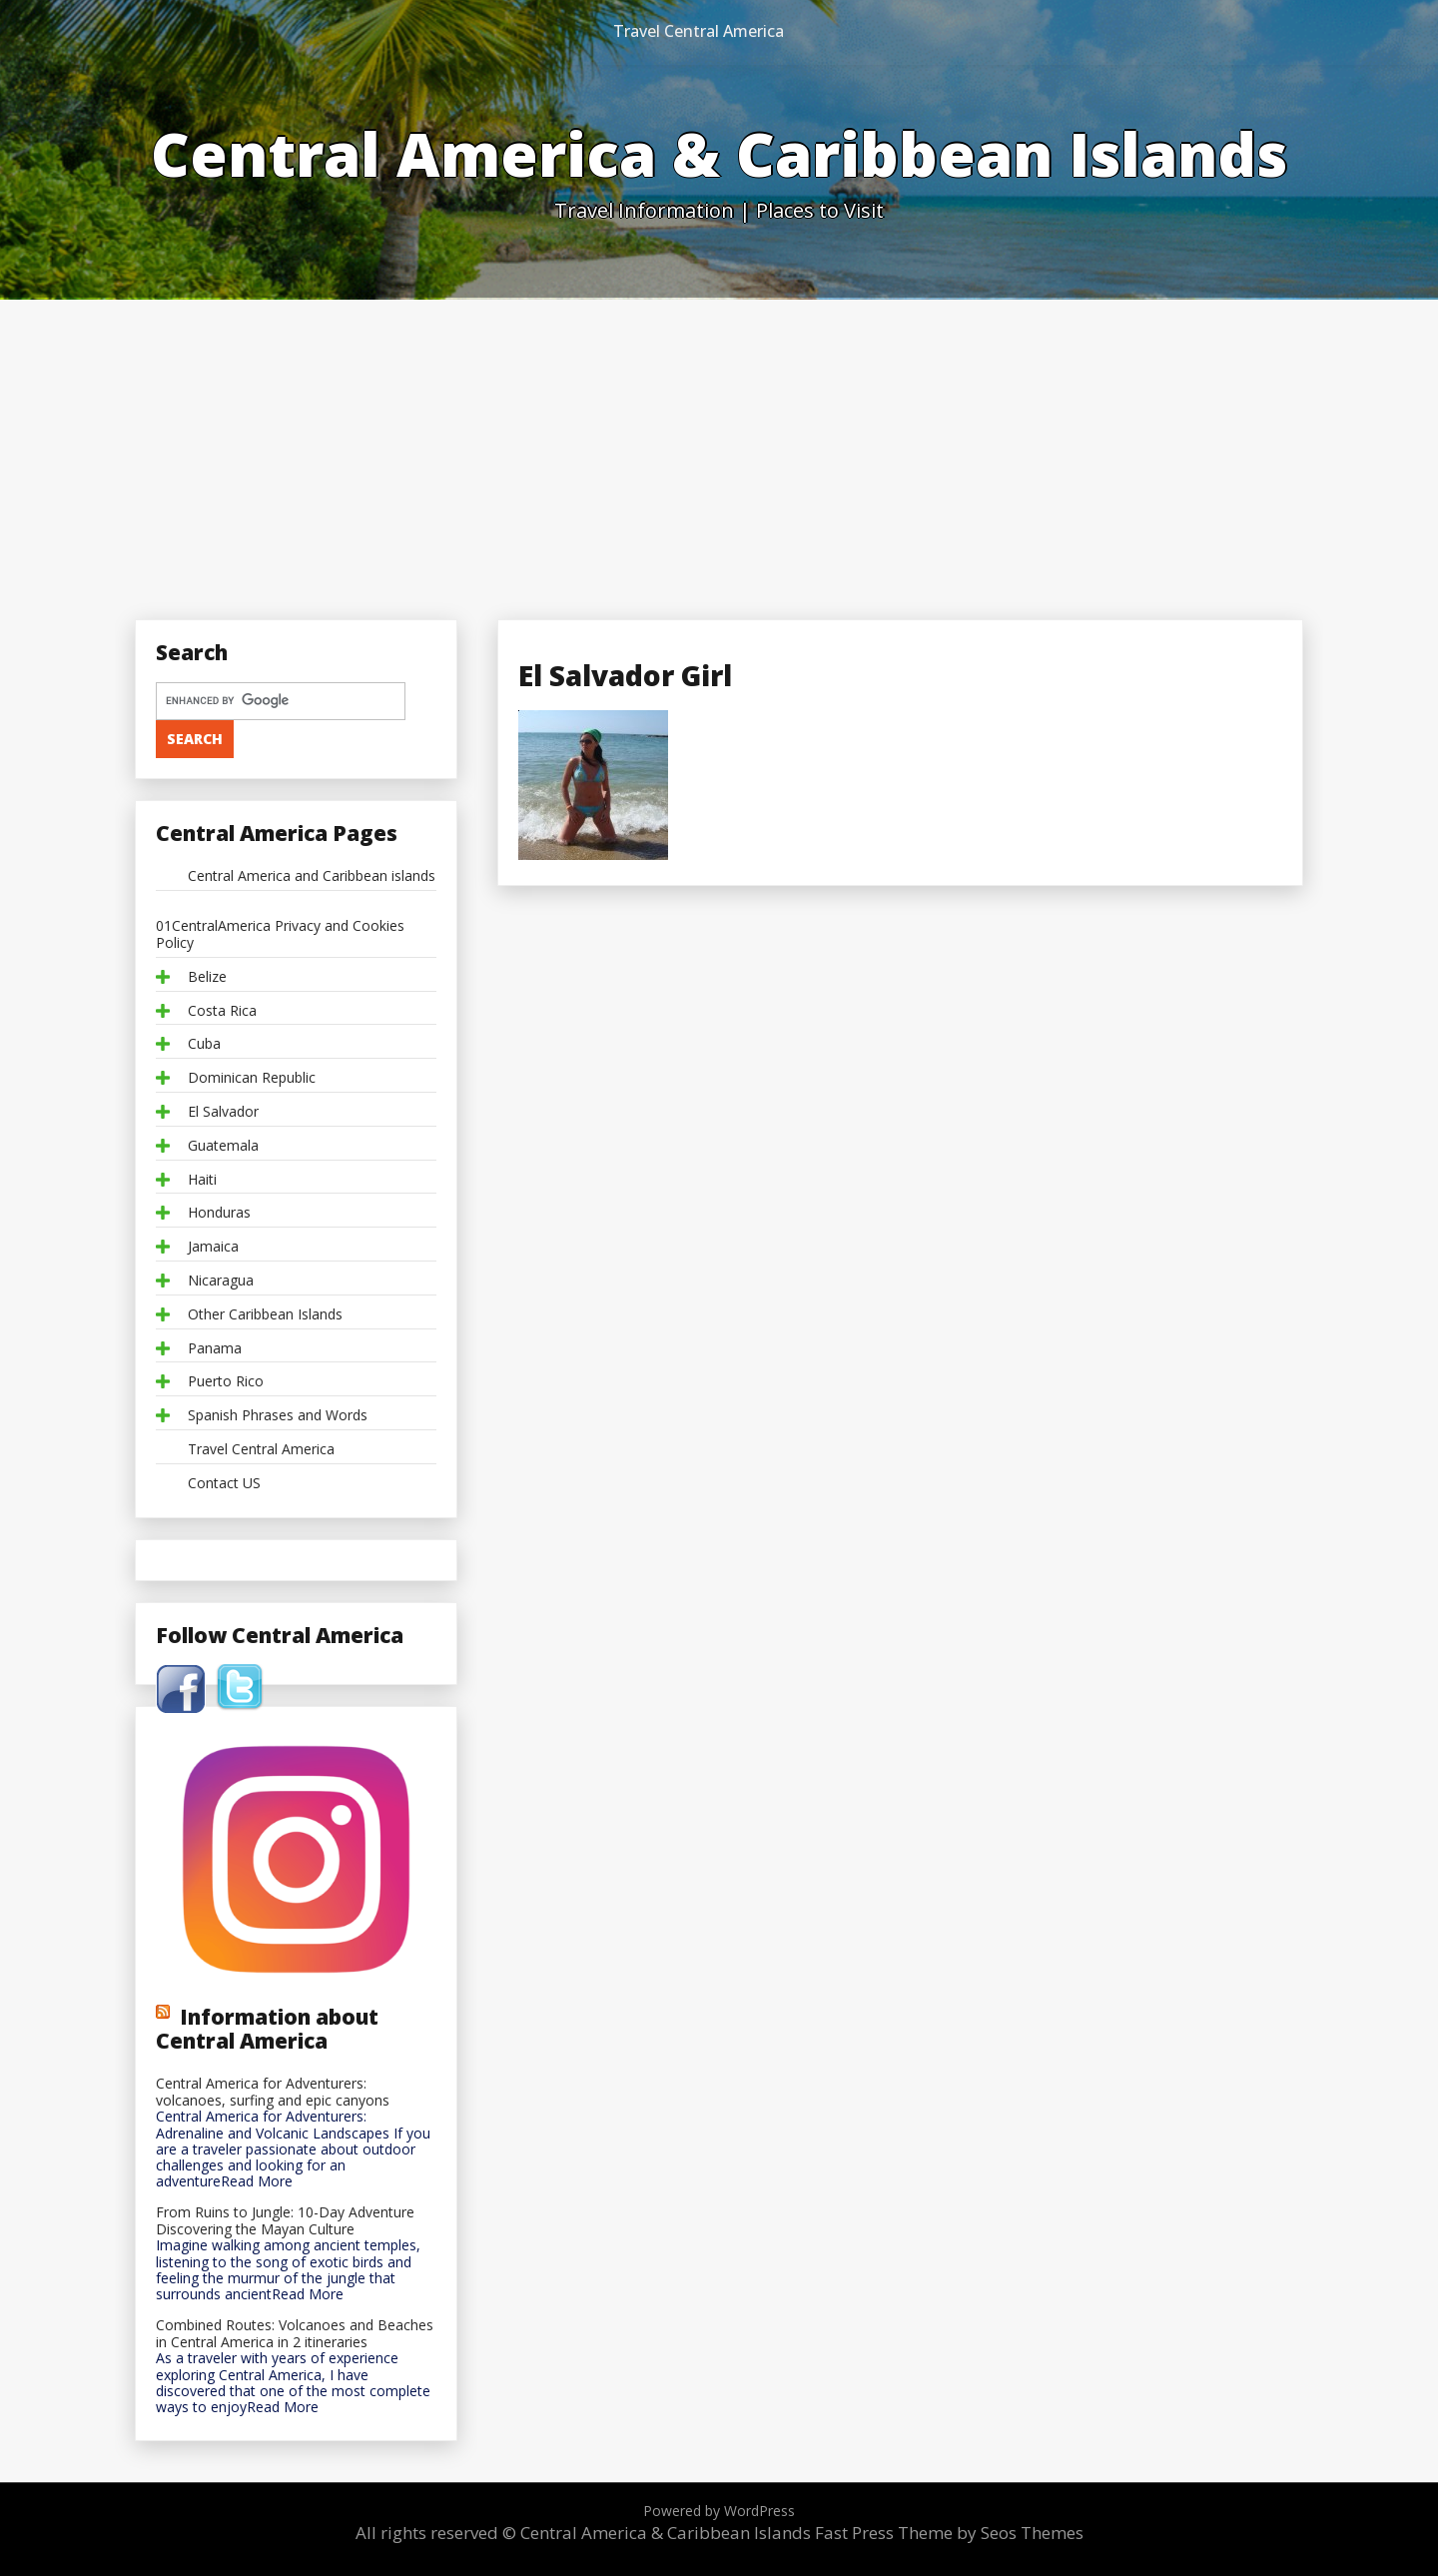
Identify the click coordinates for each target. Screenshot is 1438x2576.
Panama (215, 1348)
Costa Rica (222, 1011)
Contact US (224, 1483)
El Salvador (223, 1112)
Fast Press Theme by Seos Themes (949, 2532)
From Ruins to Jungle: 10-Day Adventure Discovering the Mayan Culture (285, 2221)
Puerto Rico (226, 1381)
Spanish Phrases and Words (277, 1415)
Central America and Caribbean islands (311, 876)
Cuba (204, 1044)
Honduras (219, 1213)
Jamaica (213, 1247)
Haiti (202, 1180)
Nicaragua (221, 1281)
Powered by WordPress (719, 2510)
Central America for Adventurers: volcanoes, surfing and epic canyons (272, 2093)
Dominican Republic (252, 1078)
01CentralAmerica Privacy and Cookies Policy (280, 935)
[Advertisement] (719, 449)
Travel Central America (698, 31)
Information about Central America (267, 2029)
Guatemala (223, 1146)
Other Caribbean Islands (265, 1314)
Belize (207, 977)
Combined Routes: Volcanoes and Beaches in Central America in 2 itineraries (294, 2334)
